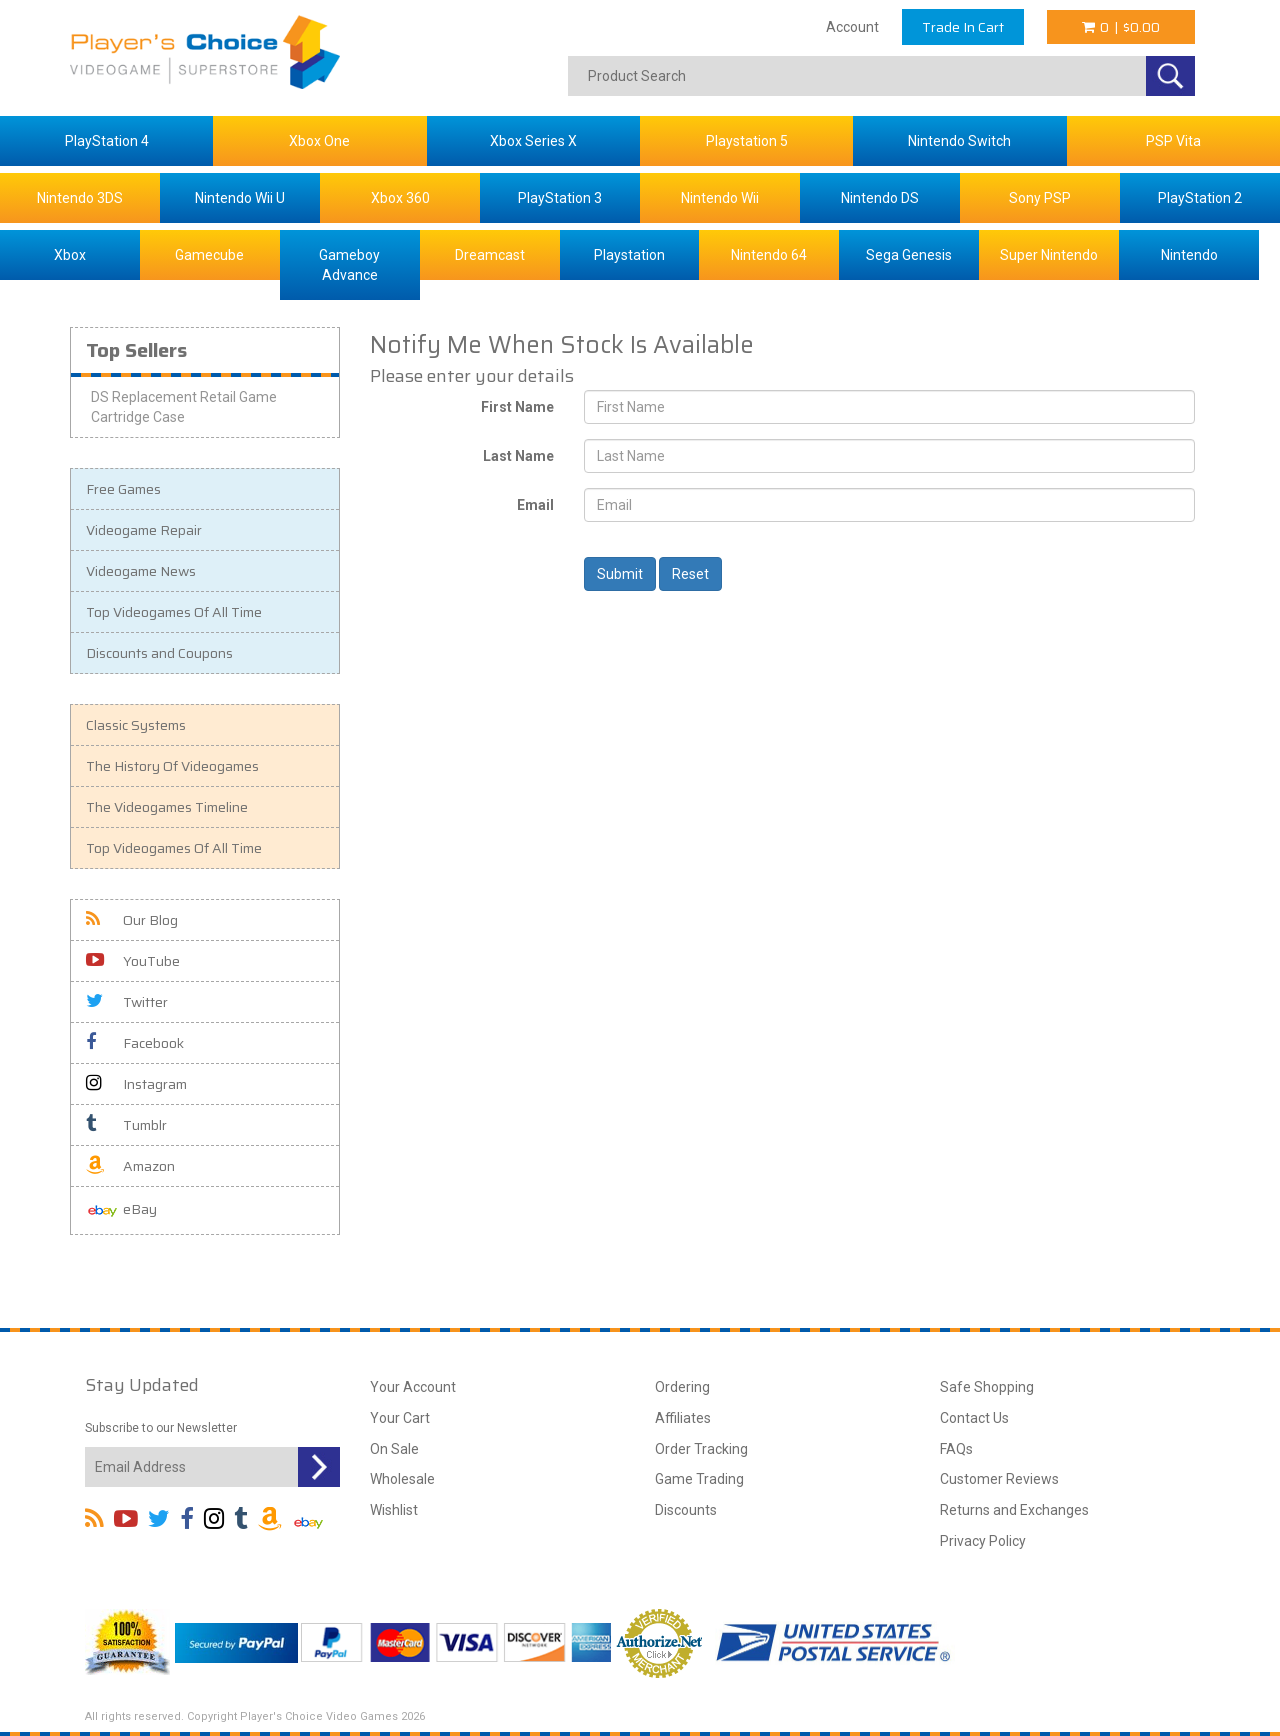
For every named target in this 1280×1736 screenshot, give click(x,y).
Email (535, 505)
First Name (517, 407)
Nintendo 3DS (80, 198)
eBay (121, 1210)
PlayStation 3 (560, 198)
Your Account (413, 1387)
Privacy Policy (983, 1541)
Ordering (682, 1387)
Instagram (136, 1084)
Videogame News (141, 571)
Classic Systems (136, 725)
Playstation (629, 255)
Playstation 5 (747, 141)
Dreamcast (490, 255)
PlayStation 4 (107, 141)
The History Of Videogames (172, 766)
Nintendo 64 (769, 255)
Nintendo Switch (959, 141)
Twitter (127, 1002)
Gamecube (209, 255)
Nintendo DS (880, 198)
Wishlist (394, 1510)
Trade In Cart (963, 27)
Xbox (70, 255)
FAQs (956, 1449)
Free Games (123, 489)
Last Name (518, 456)
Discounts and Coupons (159, 653)
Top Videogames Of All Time (174, 612)
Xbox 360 (400, 198)
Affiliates (683, 1418)
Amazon (130, 1166)
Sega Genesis (909, 255)
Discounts (686, 1510)
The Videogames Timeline (167, 807)
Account (852, 27)
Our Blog (132, 920)
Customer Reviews (999, 1479)
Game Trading (699, 1479)
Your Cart (400, 1418)
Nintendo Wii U (240, 198)
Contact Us (974, 1418)
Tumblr (126, 1125)
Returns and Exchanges (1014, 1510)
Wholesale (402, 1479)
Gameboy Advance (349, 265)
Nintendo (1189, 255)
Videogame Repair (144, 530)
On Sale (394, 1449)
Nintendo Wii (720, 198)
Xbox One (319, 141)
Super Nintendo (1049, 255)
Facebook (135, 1043)
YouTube (133, 961)
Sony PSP (1040, 198)
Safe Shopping (987, 1387)
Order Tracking (701, 1449)
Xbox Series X (533, 141)
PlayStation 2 (1200, 198)
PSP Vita (1173, 141)
